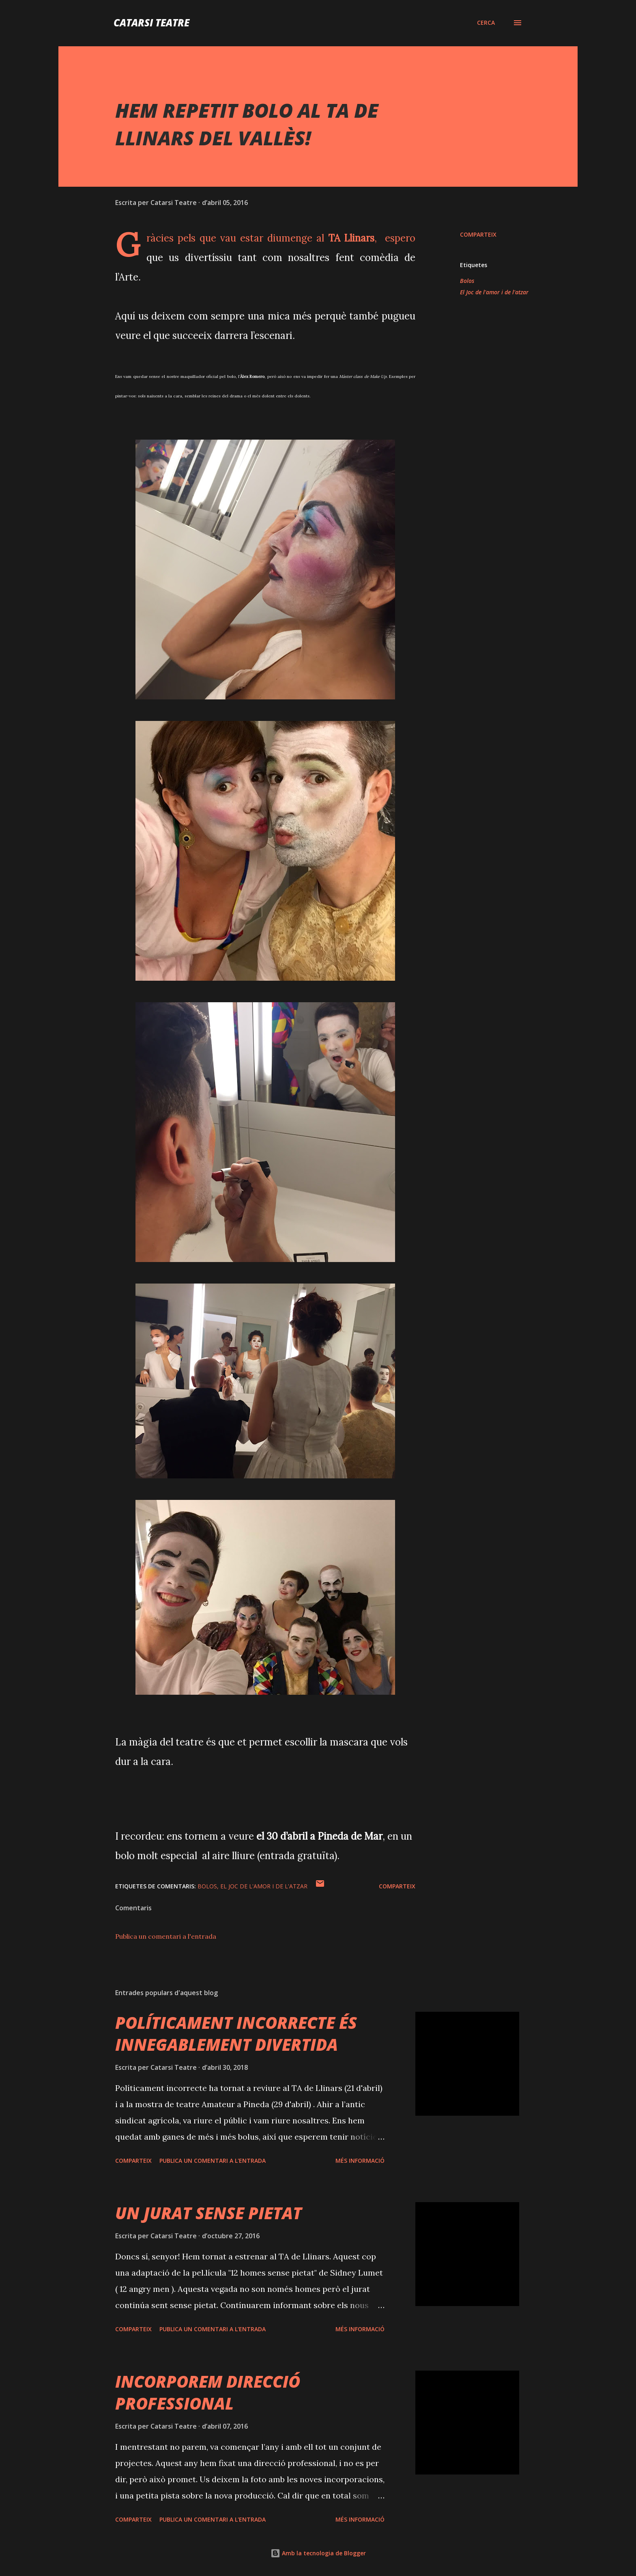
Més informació (360, 2160)
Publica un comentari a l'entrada (165, 1936)
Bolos (467, 281)
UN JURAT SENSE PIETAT (208, 2213)
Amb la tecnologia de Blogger (318, 2553)
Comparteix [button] (478, 234)
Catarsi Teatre (151, 22)
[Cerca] (486, 23)
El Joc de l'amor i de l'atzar (494, 292)
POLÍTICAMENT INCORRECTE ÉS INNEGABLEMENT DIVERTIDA (236, 2033)
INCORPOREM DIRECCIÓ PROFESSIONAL (207, 2392)
